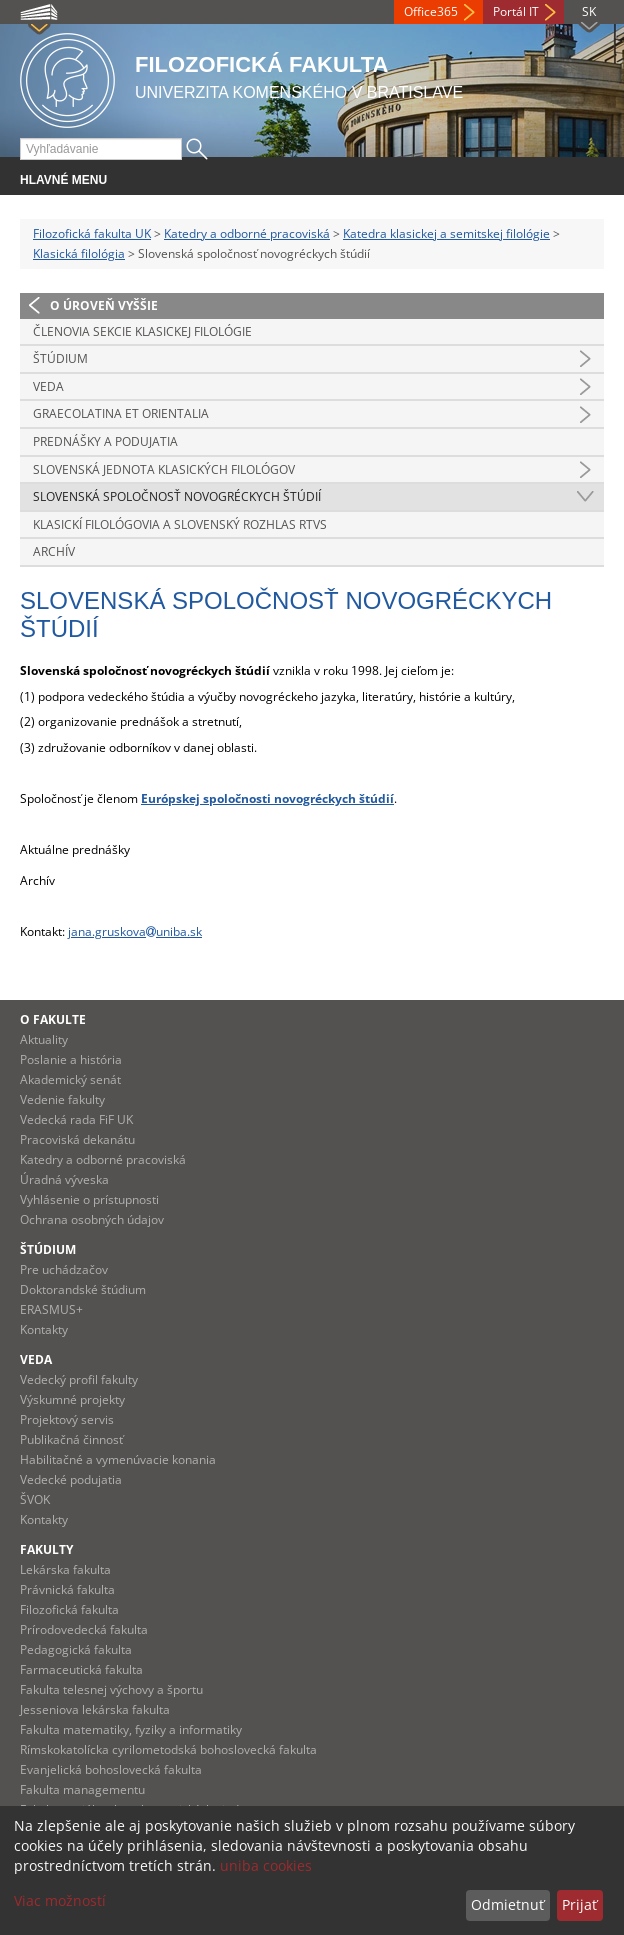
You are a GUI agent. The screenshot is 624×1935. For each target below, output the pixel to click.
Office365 (431, 11)
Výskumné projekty (72, 1399)
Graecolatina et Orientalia (121, 413)
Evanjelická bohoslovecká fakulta (111, 1769)
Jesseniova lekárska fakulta (95, 1709)
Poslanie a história (71, 1059)
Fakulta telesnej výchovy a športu (111, 1689)
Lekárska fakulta (65, 1569)
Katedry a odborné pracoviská (247, 233)
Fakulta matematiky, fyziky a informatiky (131, 1729)
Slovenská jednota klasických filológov (164, 469)
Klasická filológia (79, 253)
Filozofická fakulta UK (92, 233)
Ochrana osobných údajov (92, 1219)
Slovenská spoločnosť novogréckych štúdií (177, 496)
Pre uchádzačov (64, 1269)
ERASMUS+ (51, 1309)
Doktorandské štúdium (83, 1289)
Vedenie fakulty (62, 1099)
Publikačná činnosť (71, 1439)
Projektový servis (67, 1419)
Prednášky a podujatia (105, 441)
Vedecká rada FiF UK (76, 1119)
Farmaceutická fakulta (81, 1669)
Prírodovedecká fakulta (84, 1629)
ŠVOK (35, 1499)
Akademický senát (70, 1079)
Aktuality (44, 1039)
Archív (54, 551)
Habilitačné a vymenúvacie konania (118, 1459)
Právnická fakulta (67, 1589)
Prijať (579, 1904)
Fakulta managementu (82, 1789)
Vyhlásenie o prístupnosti (89, 1199)
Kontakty (44, 1329)
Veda (48, 386)
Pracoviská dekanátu (77, 1139)
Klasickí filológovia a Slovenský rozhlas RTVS (180, 524)
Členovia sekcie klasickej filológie (142, 331)
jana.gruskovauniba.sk (135, 931)
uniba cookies (266, 1865)
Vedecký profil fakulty (79, 1379)
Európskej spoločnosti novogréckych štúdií (267, 798)
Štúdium (60, 358)
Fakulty (46, 1549)
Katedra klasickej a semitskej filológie (446, 233)
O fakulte (53, 1019)
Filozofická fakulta (69, 1609)
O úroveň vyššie (104, 305)
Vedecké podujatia (71, 1479)
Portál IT (516, 11)
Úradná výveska (64, 1179)
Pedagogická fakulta (76, 1649)
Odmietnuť (507, 1904)
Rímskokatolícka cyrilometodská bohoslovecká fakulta (168, 1749)
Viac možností (60, 1900)
